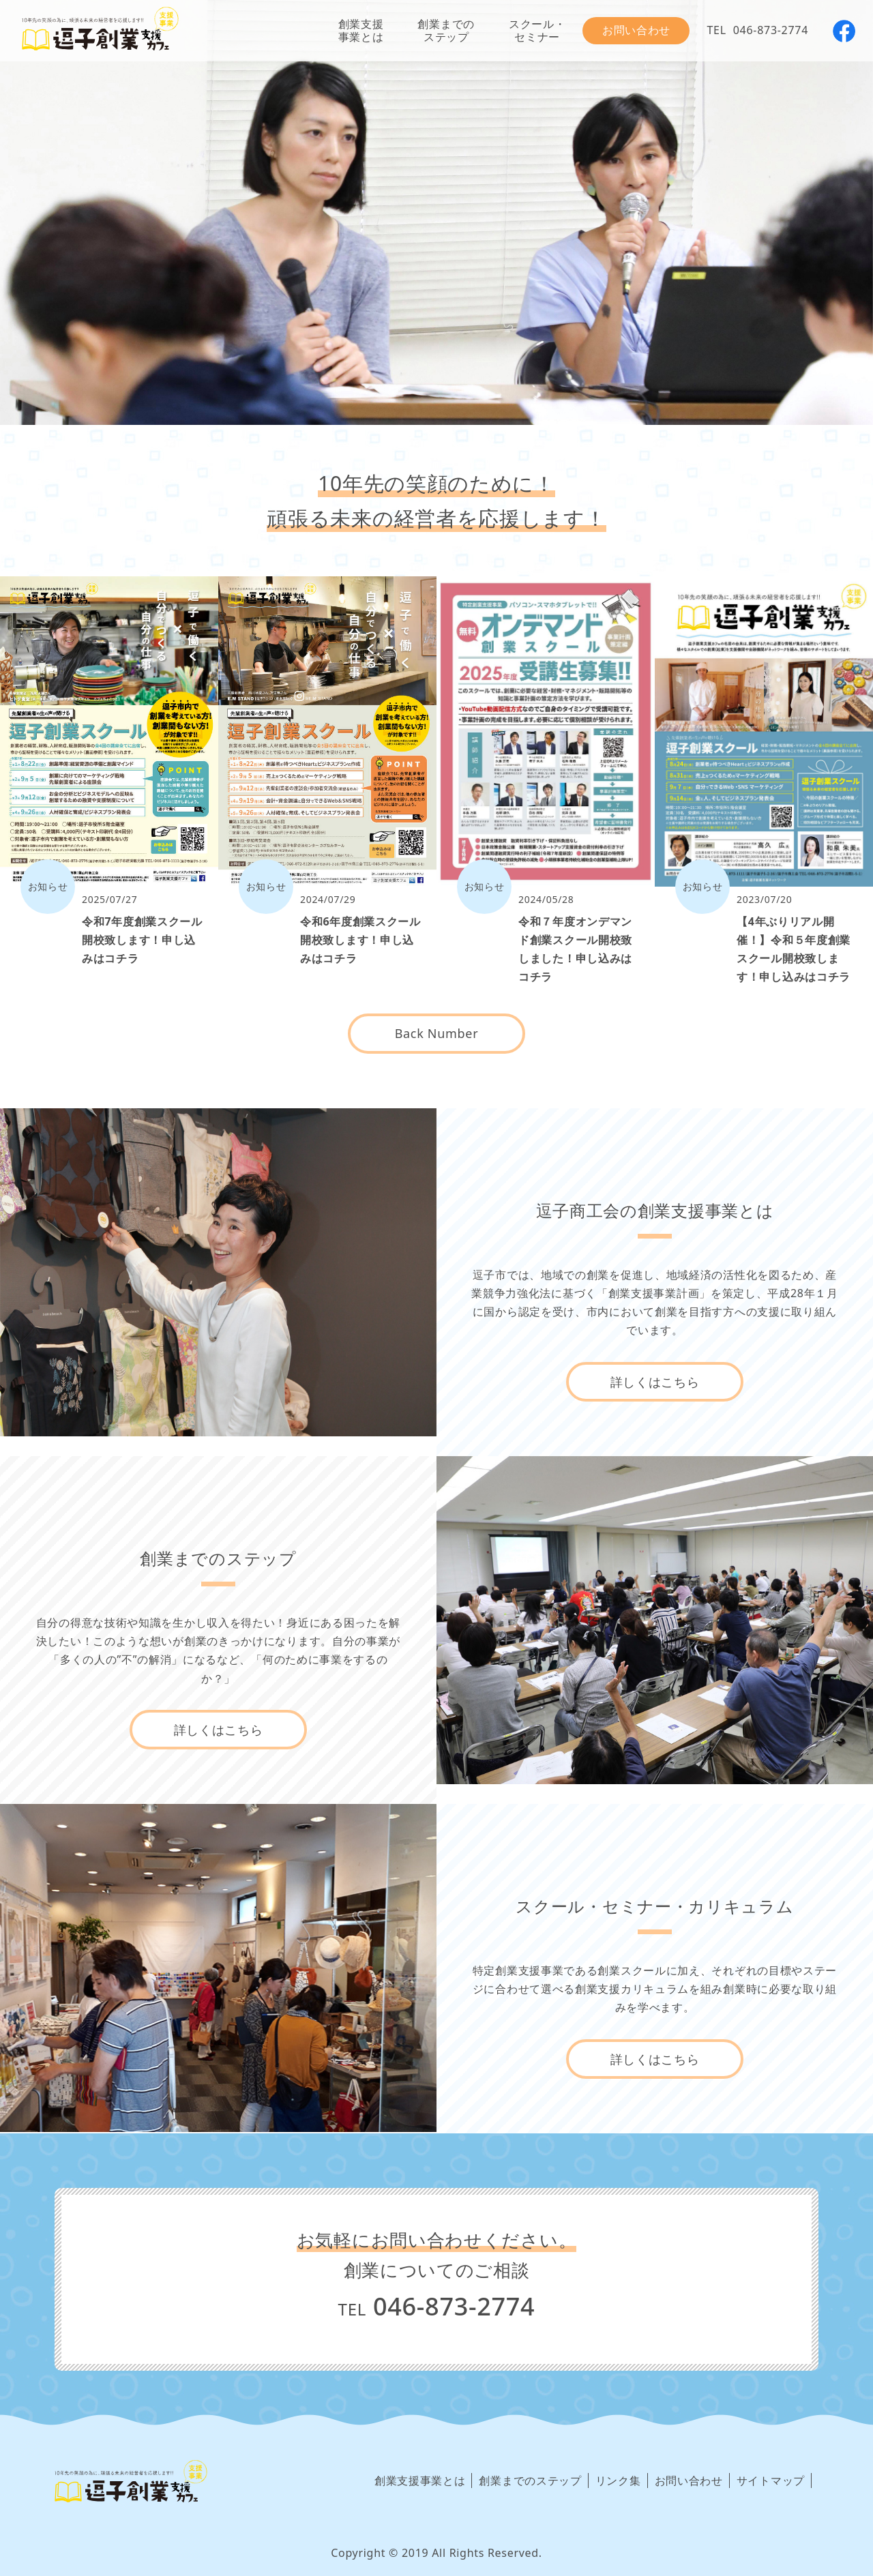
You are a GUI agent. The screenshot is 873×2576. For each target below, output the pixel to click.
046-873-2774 (770, 30)
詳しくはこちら (655, 1382)
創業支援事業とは (361, 30)
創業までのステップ (446, 30)
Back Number (437, 1033)
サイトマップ (771, 2480)
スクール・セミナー (537, 30)
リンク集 (618, 2480)
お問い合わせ (636, 30)
